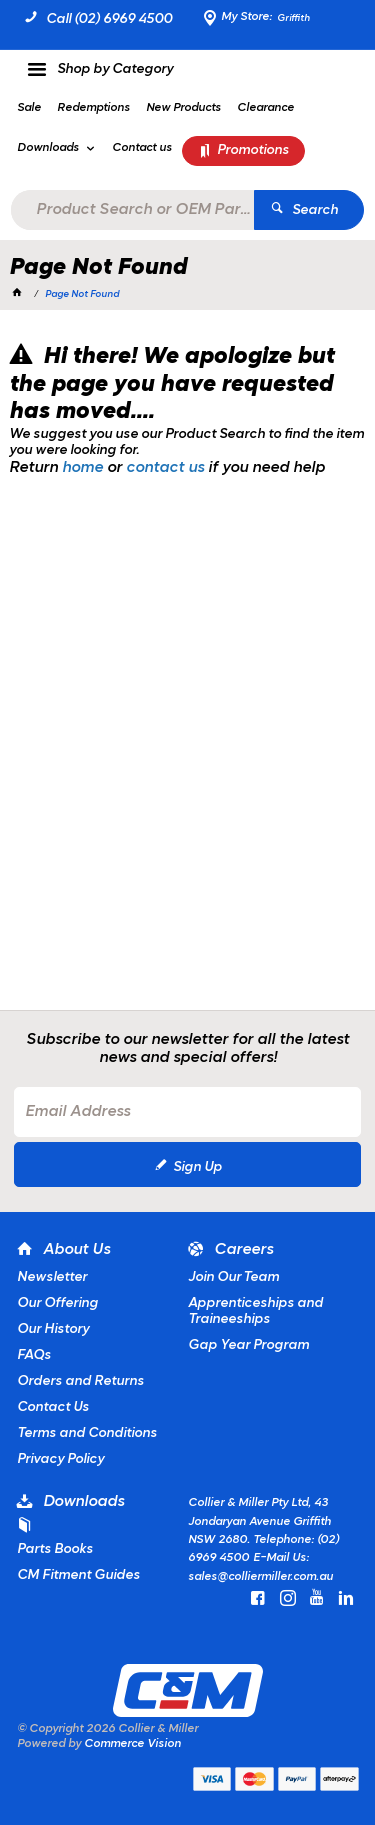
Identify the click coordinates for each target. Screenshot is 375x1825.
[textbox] (132, 210)
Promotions (253, 150)
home (82, 468)
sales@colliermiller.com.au (260, 1577)
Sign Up (197, 1167)
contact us (165, 468)
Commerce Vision (132, 1744)
